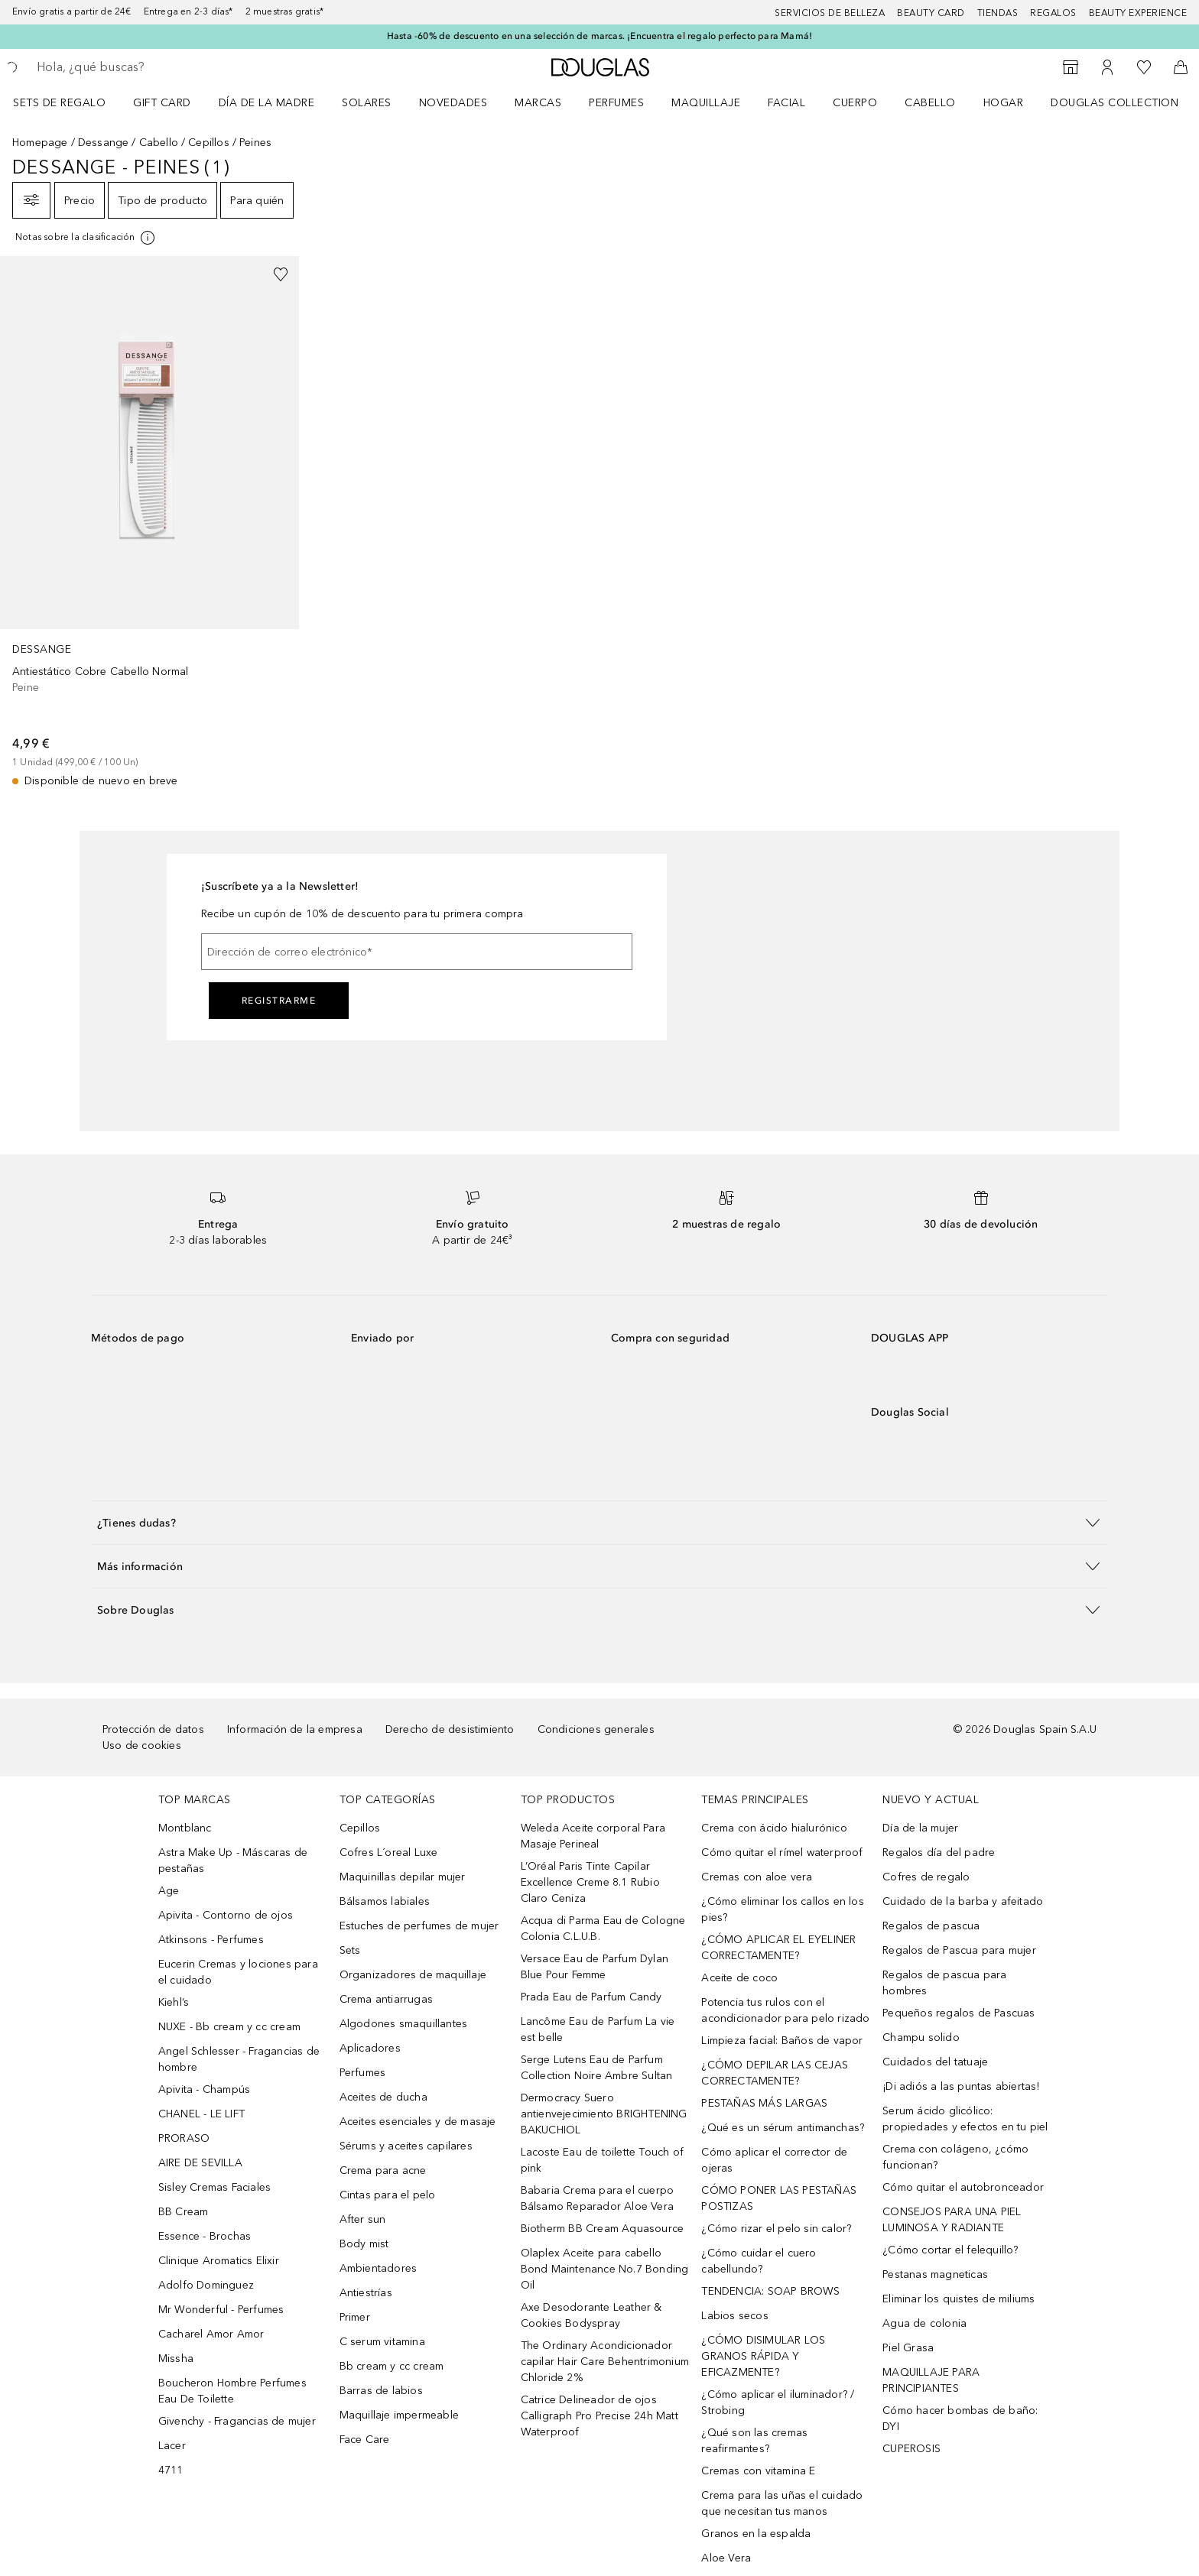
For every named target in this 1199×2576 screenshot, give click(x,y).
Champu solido (921, 2037)
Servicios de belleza (830, 13)
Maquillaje (705, 102)
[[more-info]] (86, 237)
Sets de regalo (59, 102)
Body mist (364, 2243)
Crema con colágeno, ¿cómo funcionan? (955, 2157)
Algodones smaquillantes (404, 2023)
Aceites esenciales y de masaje (418, 2121)
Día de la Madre (267, 102)
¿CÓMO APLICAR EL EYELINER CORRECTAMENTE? (778, 1947)
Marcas (538, 102)
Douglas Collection (1114, 102)
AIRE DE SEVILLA (200, 2162)
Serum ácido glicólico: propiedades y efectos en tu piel (965, 2118)
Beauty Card (931, 13)
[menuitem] (69, 102)
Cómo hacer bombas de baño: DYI (960, 2418)
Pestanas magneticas (935, 2274)
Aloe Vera (726, 2558)
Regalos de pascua (931, 1925)
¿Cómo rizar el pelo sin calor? (776, 2228)
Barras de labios (381, 2390)
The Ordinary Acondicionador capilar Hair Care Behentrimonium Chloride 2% (605, 2361)
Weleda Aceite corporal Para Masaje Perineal (593, 1836)
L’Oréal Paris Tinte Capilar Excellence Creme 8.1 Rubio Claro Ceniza (590, 1882)
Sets (350, 1950)
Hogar (1003, 102)
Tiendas (998, 13)
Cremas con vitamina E (758, 2470)
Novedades (453, 102)
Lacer (172, 2445)
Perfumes (616, 102)
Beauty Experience (1138, 13)
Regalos (1053, 13)
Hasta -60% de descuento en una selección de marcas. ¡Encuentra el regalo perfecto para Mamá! (599, 36)
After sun (363, 2219)
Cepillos (208, 142)
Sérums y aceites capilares (406, 2146)
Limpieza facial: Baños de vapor (782, 2040)
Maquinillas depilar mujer (403, 1876)
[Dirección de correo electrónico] (416, 951)
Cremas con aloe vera (756, 1876)
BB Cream (183, 2211)
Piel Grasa (908, 2347)
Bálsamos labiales (385, 1901)
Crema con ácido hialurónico (773, 1828)
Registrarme (279, 1000)
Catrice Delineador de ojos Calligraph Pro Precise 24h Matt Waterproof (599, 2415)
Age (169, 1890)
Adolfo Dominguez (206, 2285)
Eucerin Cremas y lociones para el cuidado (238, 1972)
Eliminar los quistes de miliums (958, 2298)
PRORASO (184, 2138)
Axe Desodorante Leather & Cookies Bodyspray (591, 2315)
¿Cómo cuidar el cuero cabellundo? (758, 2261)
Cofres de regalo (926, 1876)
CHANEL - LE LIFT (201, 2113)
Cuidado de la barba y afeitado (962, 1901)
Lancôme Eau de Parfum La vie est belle (598, 2029)
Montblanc (185, 1828)
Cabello (930, 102)
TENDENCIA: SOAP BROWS (770, 2291)
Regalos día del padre (938, 1852)
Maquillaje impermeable (399, 2415)
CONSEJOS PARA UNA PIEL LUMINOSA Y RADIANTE (951, 2219)
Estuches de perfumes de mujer (419, 1925)
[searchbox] (149, 67)
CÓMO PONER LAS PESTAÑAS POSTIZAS (778, 2198)
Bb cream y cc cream (392, 2366)
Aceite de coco (739, 1977)
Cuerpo (855, 102)
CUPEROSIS (911, 2448)
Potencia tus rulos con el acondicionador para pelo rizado (785, 2010)
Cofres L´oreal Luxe (389, 1852)
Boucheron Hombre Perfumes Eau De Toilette (232, 2391)
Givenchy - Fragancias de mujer (237, 2421)
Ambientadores (379, 2268)
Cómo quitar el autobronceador (963, 2187)
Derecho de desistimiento (450, 1729)
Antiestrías (366, 2292)
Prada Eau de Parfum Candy (591, 1996)
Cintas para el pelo (388, 2194)
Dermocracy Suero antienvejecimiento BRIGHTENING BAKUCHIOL (604, 2113)
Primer (355, 2317)
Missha (175, 2358)
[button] (599, 1522)
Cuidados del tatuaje (935, 2061)
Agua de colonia (924, 2323)
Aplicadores (370, 2048)
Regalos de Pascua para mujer (959, 1950)
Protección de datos (153, 1729)
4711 (171, 2470)
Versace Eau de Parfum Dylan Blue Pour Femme (594, 1966)
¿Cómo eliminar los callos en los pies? (782, 1909)
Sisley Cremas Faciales (214, 2187)
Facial (786, 102)
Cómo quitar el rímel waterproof (782, 1852)
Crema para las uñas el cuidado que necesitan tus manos (782, 2503)
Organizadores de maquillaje (413, 1974)
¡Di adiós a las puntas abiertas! (960, 2086)
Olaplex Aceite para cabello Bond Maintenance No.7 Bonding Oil (605, 2269)
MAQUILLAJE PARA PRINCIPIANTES (931, 2380)
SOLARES (367, 102)
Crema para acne (383, 2170)
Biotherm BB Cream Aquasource (602, 2228)
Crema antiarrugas (386, 1999)
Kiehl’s (173, 2002)
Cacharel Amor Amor (211, 2334)
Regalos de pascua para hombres (944, 1982)
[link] (149, 522)
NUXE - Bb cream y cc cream (229, 2026)
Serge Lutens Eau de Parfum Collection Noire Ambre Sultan (597, 2067)
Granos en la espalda (756, 2533)
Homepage (40, 142)
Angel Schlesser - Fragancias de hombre (239, 2059)
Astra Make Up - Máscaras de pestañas (232, 1860)
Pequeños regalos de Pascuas (958, 2013)
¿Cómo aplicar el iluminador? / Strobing (777, 2402)
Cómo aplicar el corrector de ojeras (774, 2160)
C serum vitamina (382, 2341)
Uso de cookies (141, 1745)
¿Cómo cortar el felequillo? (950, 2249)
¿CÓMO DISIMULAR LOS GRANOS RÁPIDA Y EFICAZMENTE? (763, 2356)
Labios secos (734, 2315)
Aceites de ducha (383, 2097)
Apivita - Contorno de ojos (225, 1915)
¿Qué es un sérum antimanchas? (782, 2127)
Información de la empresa (294, 1729)
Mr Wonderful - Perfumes (221, 2309)
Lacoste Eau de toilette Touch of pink (602, 2160)
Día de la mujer (920, 1828)
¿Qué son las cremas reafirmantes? (754, 2440)
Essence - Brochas (204, 2236)
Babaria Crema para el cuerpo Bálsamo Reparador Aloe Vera (597, 2198)
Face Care (365, 2439)
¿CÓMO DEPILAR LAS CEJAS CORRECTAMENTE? (774, 2073)
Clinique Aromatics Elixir (218, 2260)
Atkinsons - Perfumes (211, 1939)
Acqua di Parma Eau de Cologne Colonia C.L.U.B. (603, 1928)
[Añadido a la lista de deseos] (280, 274)
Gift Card (162, 102)
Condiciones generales (596, 1729)
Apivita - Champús (204, 2089)
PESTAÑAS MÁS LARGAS (764, 2103)
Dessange (103, 142)
